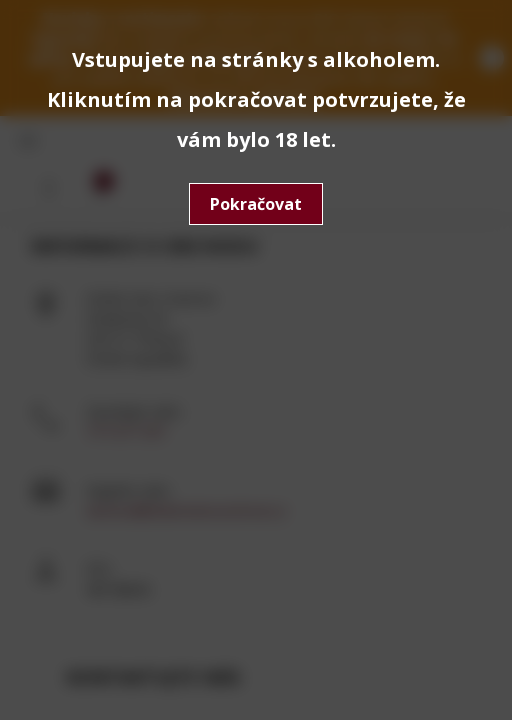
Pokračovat (256, 204)
